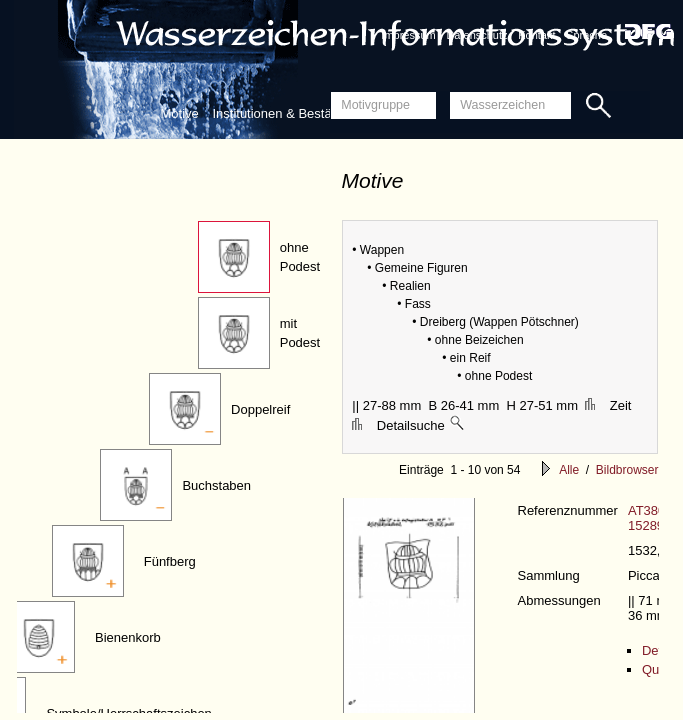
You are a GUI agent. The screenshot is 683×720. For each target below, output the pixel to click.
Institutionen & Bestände (282, 113)
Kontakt (536, 35)
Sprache (586, 35)
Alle (569, 470)
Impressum (408, 35)
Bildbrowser (627, 470)
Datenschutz (476, 35)
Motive (180, 113)
